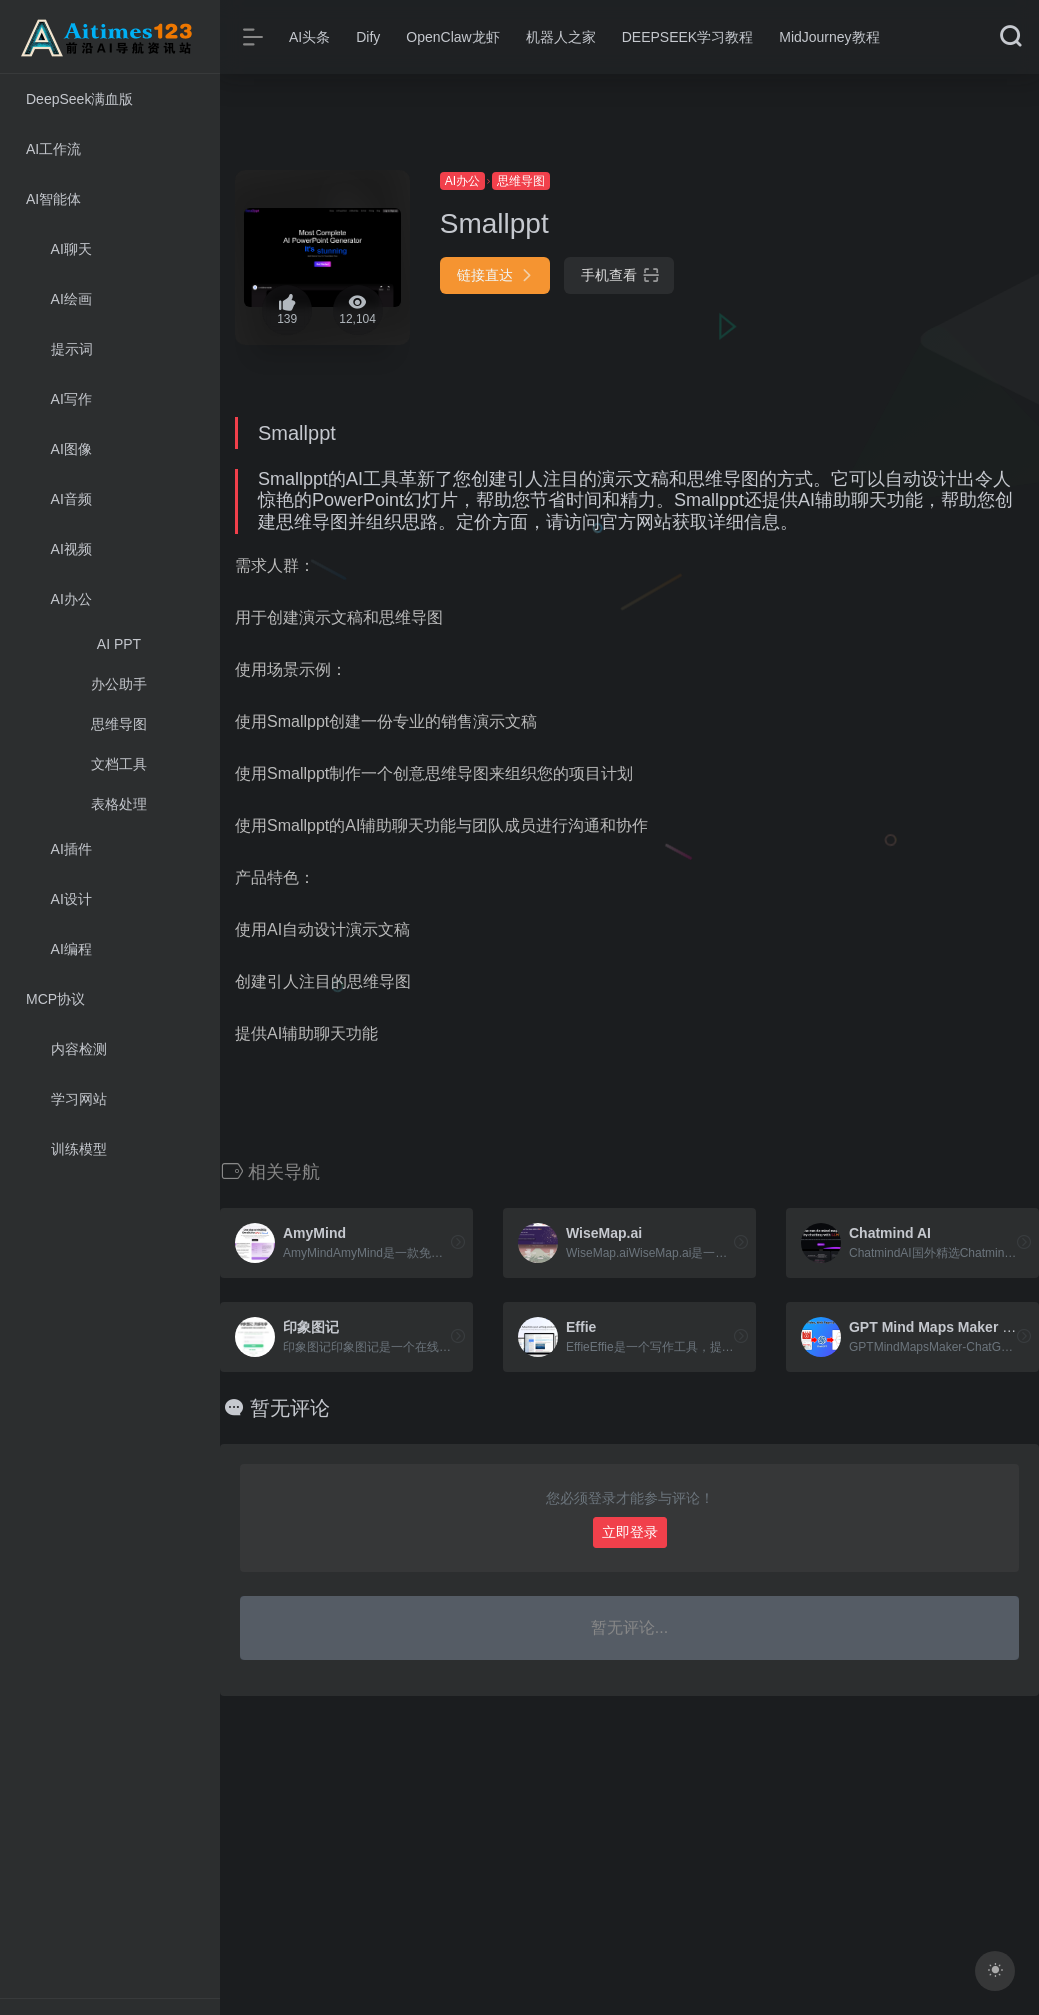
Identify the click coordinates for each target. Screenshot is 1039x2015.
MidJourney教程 (829, 37)
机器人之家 (561, 37)
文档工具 (119, 764)
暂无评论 (290, 1408)
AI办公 (462, 181)
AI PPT (119, 644)
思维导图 (119, 724)
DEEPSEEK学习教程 (687, 37)
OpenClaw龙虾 (452, 37)
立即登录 (630, 1532)
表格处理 (119, 804)
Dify (368, 37)
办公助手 (119, 684)
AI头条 (309, 37)
